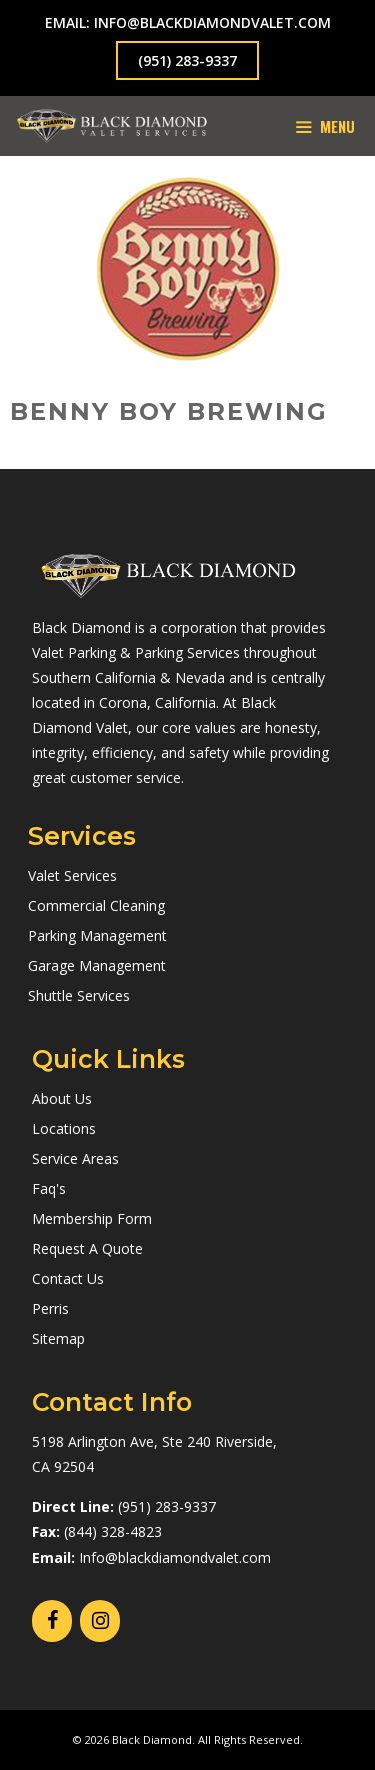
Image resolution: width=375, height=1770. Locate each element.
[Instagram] (100, 1621)
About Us (62, 1098)
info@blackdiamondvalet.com (212, 22)
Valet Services (72, 875)
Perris (50, 1308)
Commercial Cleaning (96, 905)
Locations (64, 1128)
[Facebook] (52, 1621)
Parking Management (97, 935)
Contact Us (68, 1278)
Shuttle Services (79, 995)
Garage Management (97, 965)
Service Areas (75, 1158)
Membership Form (92, 1218)
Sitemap (58, 1338)
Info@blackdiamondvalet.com (175, 1557)
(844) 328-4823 (113, 1531)
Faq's (49, 1188)
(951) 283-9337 (187, 60)
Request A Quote (87, 1248)
